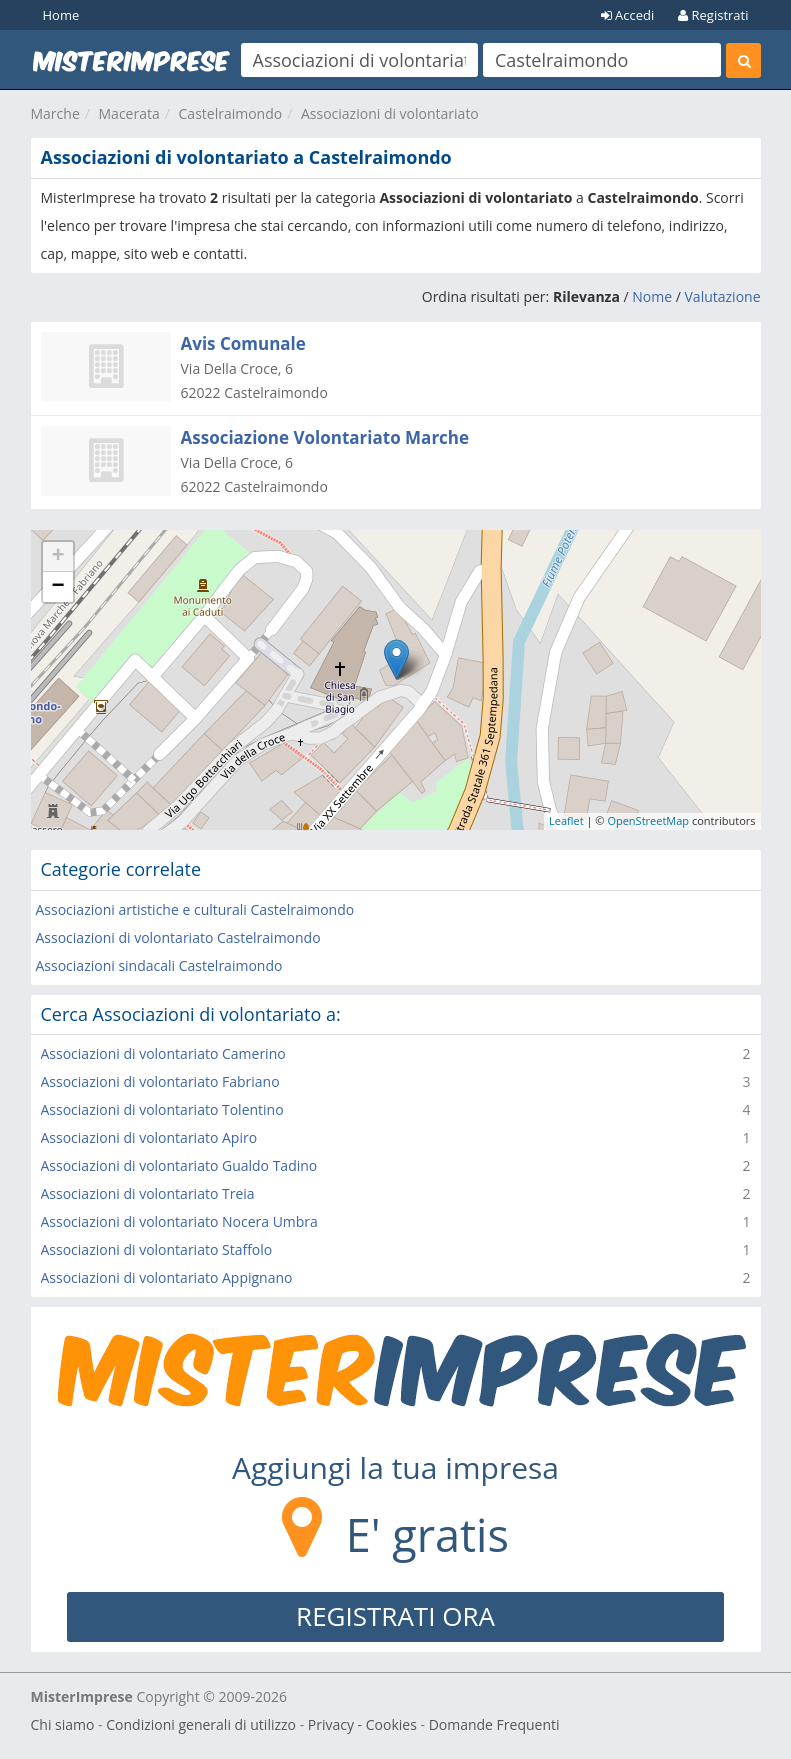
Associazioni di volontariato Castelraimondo (178, 937)
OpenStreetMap (648, 820)
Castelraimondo (231, 113)
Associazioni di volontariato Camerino (163, 1053)
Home (61, 15)
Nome (652, 296)
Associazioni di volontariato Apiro (149, 1137)
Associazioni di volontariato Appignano (167, 1277)
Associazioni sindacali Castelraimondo (159, 965)
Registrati (713, 15)
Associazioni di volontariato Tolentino (162, 1109)
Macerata (129, 113)
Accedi (628, 15)
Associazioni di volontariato (390, 113)
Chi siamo (63, 1724)
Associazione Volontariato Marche (325, 437)
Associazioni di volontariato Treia (148, 1193)
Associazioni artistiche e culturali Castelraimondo (195, 909)
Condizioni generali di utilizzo (201, 1724)
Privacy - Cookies (362, 1724)
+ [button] (57, 557)
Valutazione (723, 296)
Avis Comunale (243, 343)
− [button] (57, 587)
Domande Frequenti (494, 1724)
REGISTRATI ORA (395, 1616)
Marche (55, 113)
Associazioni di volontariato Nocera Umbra (179, 1221)
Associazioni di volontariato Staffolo (157, 1249)
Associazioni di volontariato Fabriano (160, 1081)
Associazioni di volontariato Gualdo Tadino (179, 1165)
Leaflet (566, 820)
